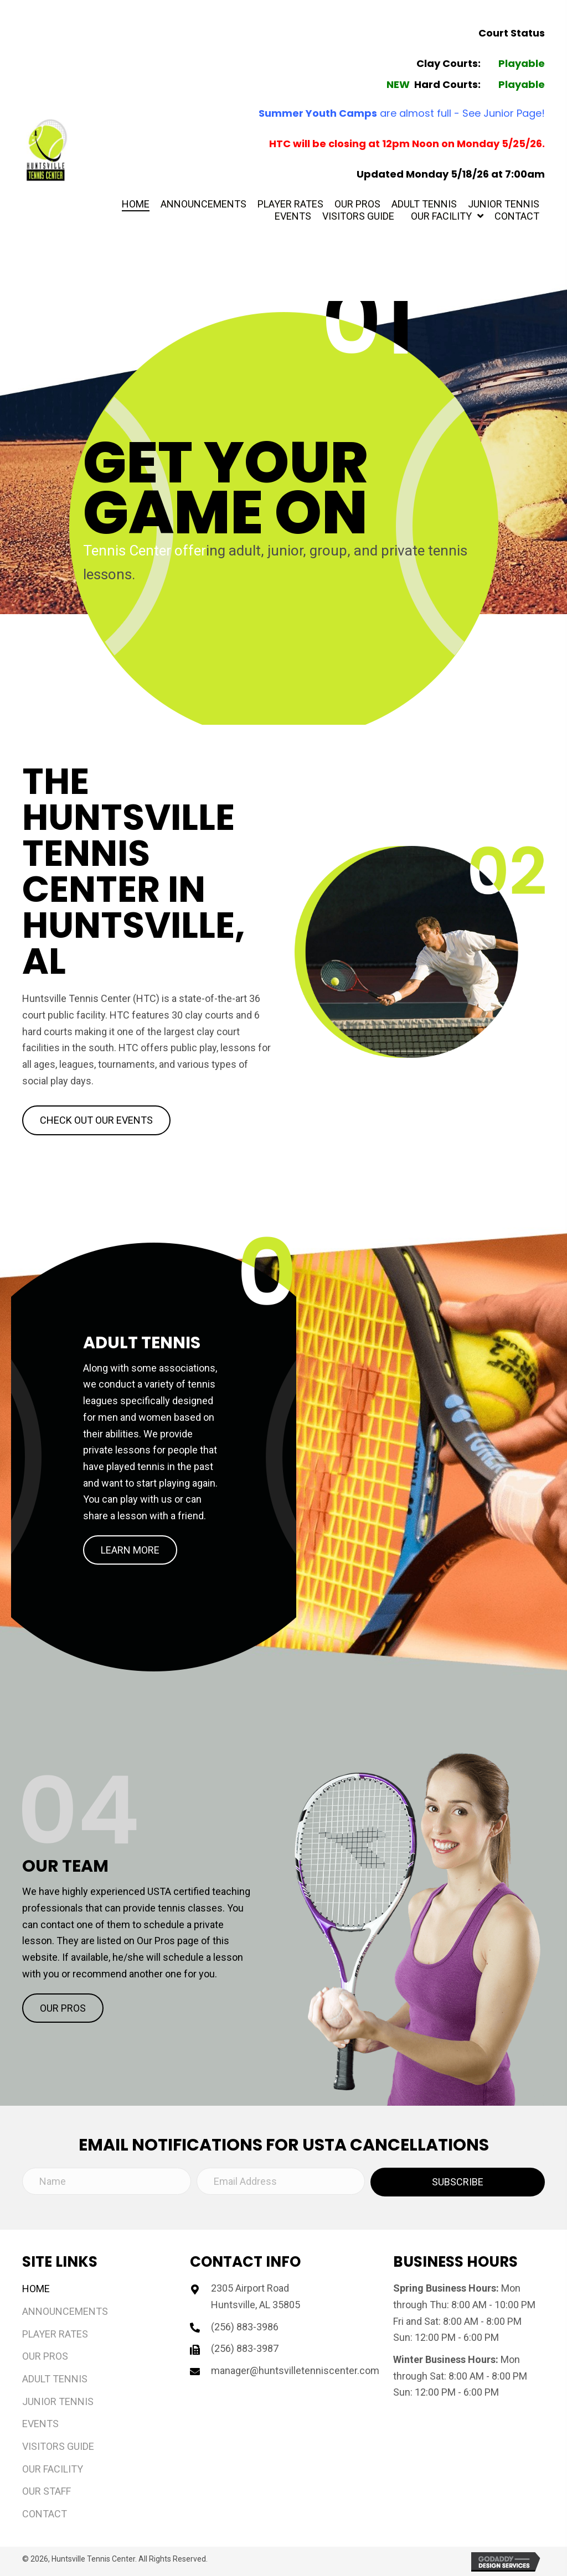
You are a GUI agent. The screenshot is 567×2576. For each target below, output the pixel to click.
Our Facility (52, 2469)
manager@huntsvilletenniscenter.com (295, 2370)
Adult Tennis (54, 2379)
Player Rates (55, 2334)
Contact (44, 2514)
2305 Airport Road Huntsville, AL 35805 (255, 2296)
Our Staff (46, 2491)
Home (36, 2288)
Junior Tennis (58, 2401)
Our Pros (45, 2356)
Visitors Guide (58, 2446)
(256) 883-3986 (245, 2327)
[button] (96, 1120)
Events (40, 2423)
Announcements (65, 2311)
